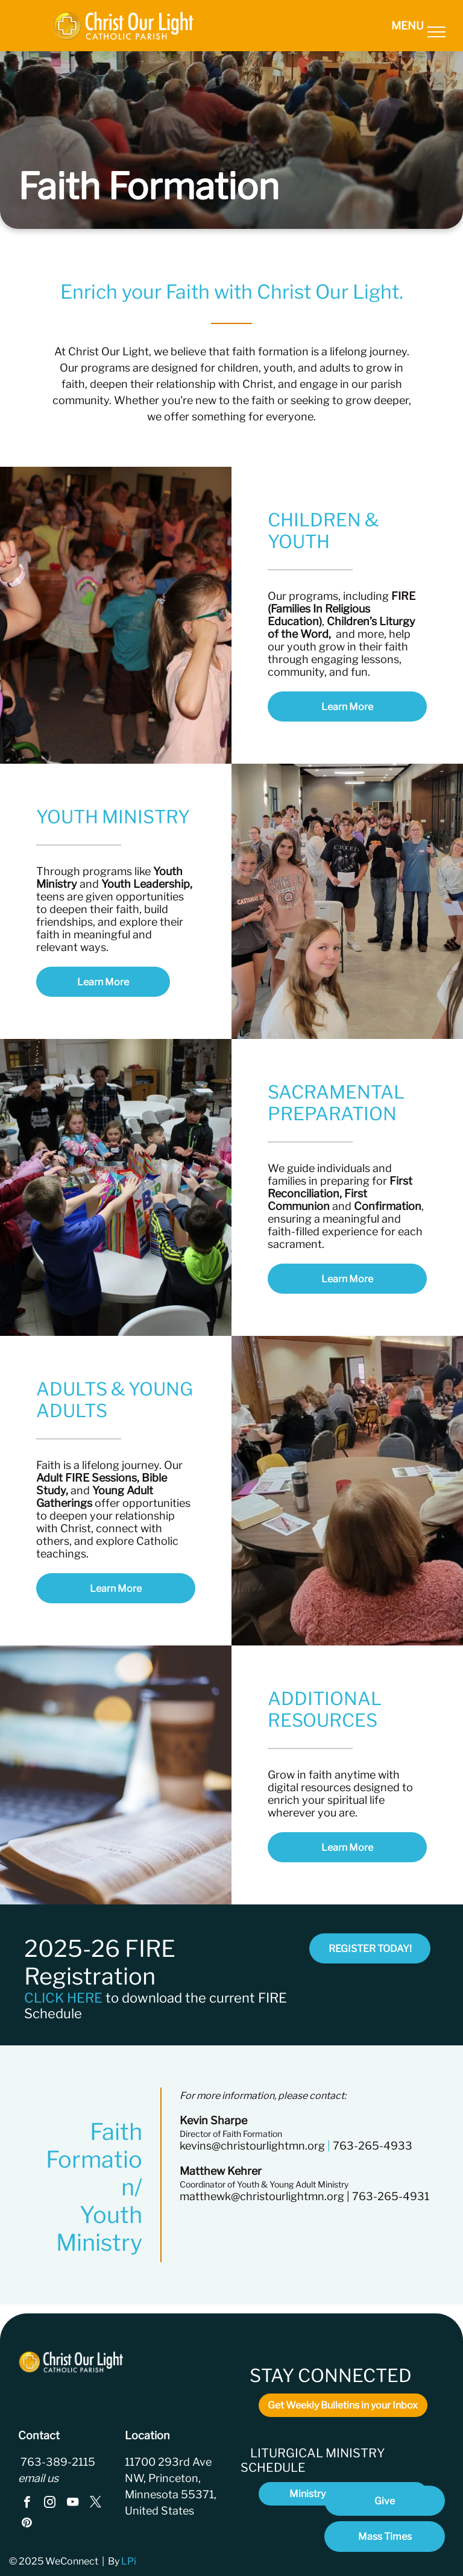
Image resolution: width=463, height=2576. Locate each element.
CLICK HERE (63, 1998)
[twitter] (95, 2503)
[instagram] (49, 2503)
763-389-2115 (56, 2462)
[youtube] (72, 2503)
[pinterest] (27, 2524)
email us (38, 2478)
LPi (129, 2561)
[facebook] (27, 2503)
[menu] (436, 32)
